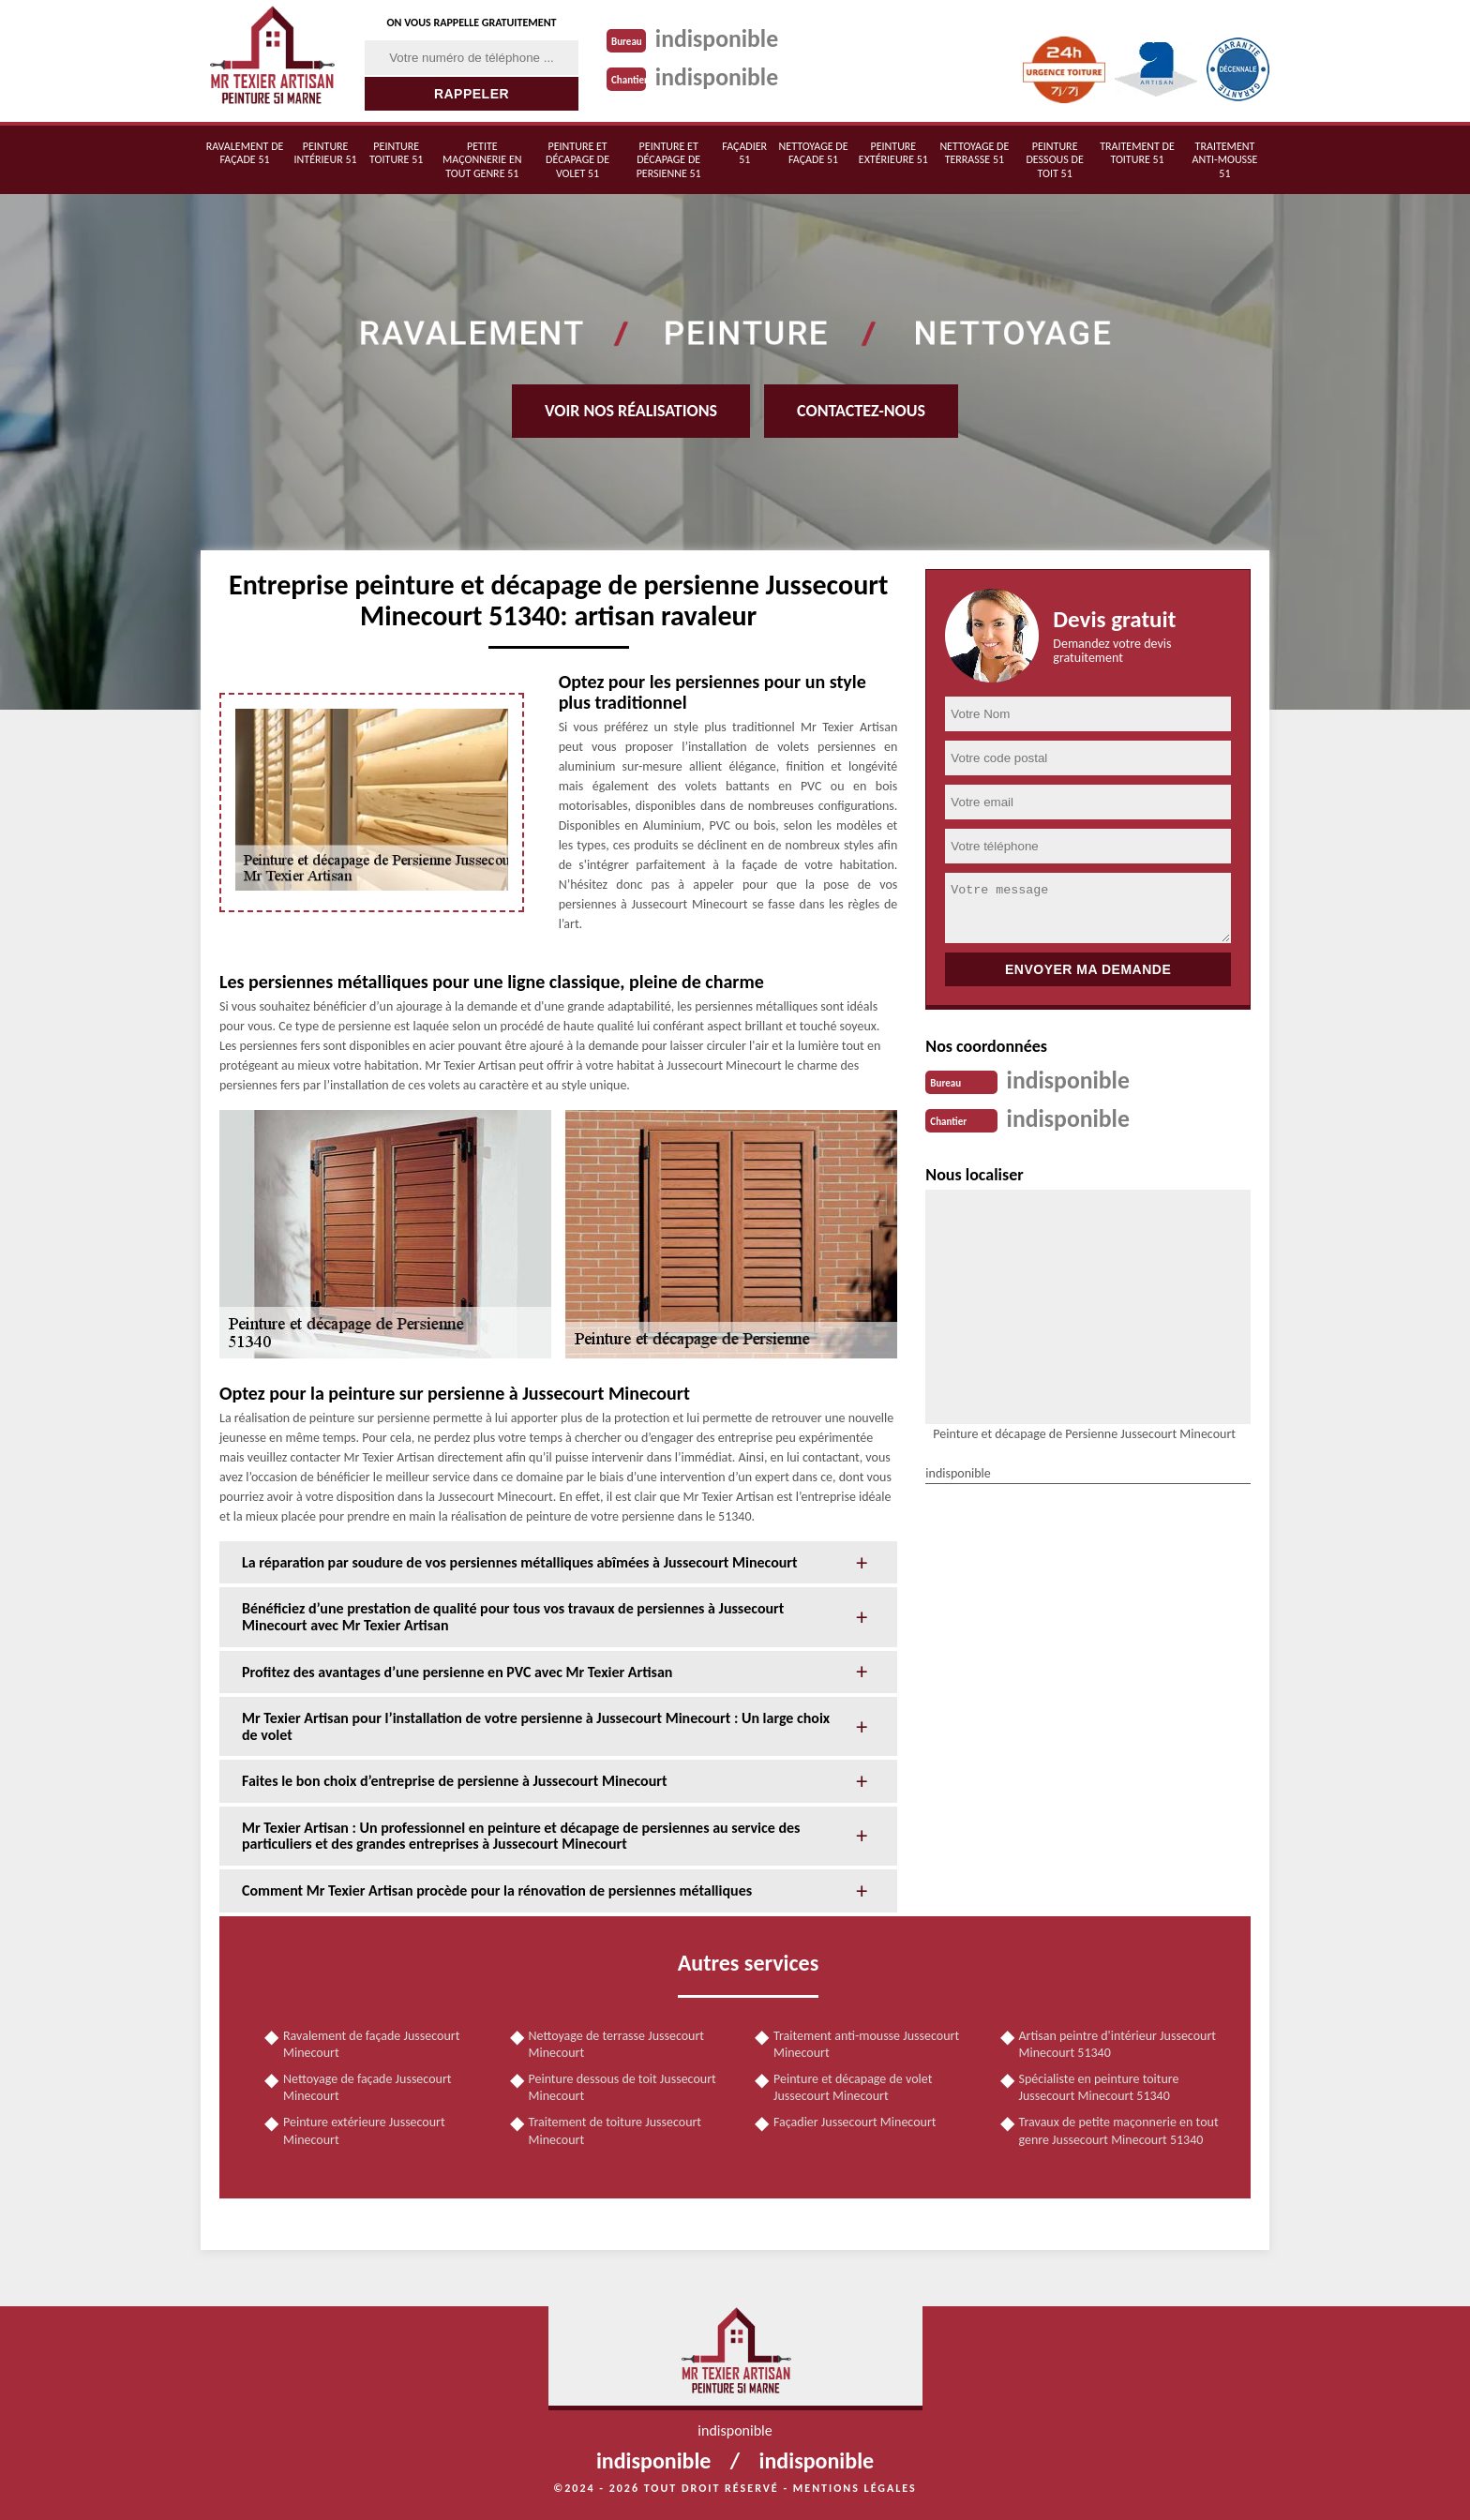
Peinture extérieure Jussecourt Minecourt (364, 2130)
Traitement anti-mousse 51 (1224, 160)
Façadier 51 (744, 153)
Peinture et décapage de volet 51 (577, 160)
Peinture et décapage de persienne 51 (669, 160)
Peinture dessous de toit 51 (1054, 160)
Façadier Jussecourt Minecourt (854, 2122)
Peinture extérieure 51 (893, 153)
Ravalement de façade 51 (245, 153)
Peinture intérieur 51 (325, 153)
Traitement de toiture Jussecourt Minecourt (615, 2130)
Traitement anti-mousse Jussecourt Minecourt (866, 2044)
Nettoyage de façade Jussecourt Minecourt (367, 2087)
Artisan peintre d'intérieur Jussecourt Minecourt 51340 (1117, 2044)
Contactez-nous (861, 410)
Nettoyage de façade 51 (813, 153)
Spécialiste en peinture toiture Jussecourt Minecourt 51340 (1099, 2087)
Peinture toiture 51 (396, 153)
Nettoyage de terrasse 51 (974, 153)
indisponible (717, 38)
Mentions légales (855, 2488)
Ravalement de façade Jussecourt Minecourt (371, 2044)
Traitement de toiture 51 (1137, 153)
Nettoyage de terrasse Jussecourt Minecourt (617, 2044)
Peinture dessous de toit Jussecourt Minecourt (622, 2087)
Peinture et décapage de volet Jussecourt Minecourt (852, 2087)
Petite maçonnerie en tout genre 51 (481, 160)
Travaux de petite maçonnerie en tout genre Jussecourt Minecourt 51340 (1119, 2130)
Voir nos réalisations (631, 410)
